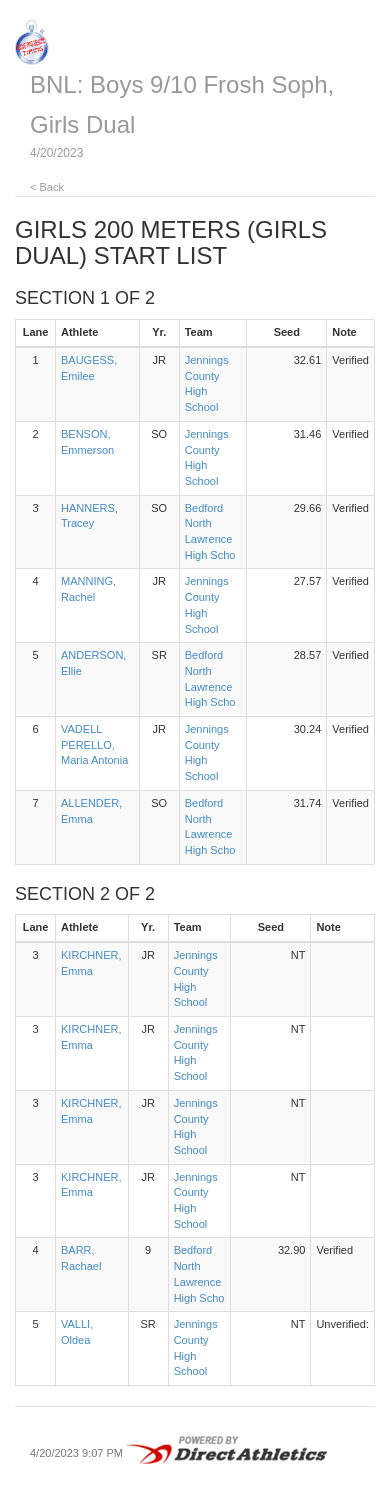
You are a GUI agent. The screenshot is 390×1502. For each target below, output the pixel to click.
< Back (47, 187)
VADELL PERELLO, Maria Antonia (94, 744)
